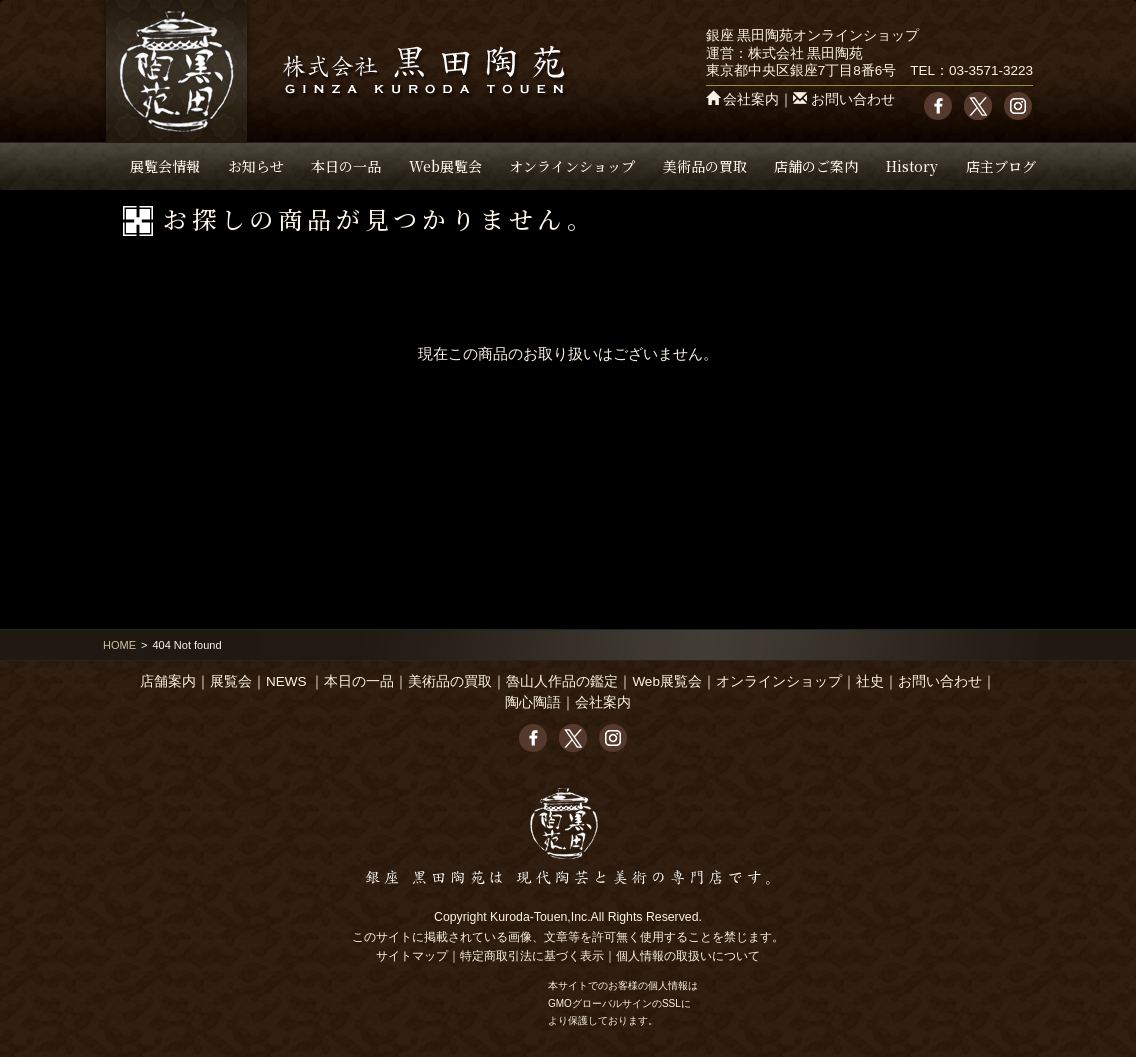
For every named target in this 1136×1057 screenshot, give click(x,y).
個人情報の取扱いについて (688, 956)
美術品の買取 (705, 166)
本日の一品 (346, 166)
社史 (870, 681)
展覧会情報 (165, 166)
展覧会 (231, 681)
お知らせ (256, 166)
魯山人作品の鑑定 (562, 681)
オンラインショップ (572, 166)
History (912, 166)
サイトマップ (412, 956)
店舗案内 (168, 681)
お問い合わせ (853, 99)
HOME (119, 645)
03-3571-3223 (991, 70)
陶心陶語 (533, 702)
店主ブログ (1001, 166)
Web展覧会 (445, 166)
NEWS (286, 681)
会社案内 (751, 99)
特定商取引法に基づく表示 (532, 956)
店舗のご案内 (816, 166)
